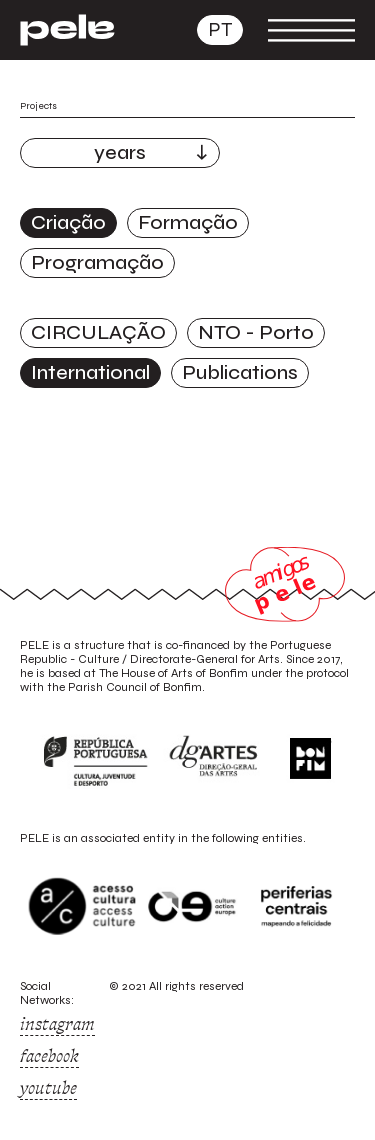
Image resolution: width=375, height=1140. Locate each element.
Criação (68, 222)
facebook (49, 1056)
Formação (188, 222)
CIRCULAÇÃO (98, 332)
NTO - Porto (256, 332)
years (120, 152)
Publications (240, 372)
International (90, 372)
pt (220, 29)
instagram (57, 1024)
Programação (97, 262)
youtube (48, 1088)
